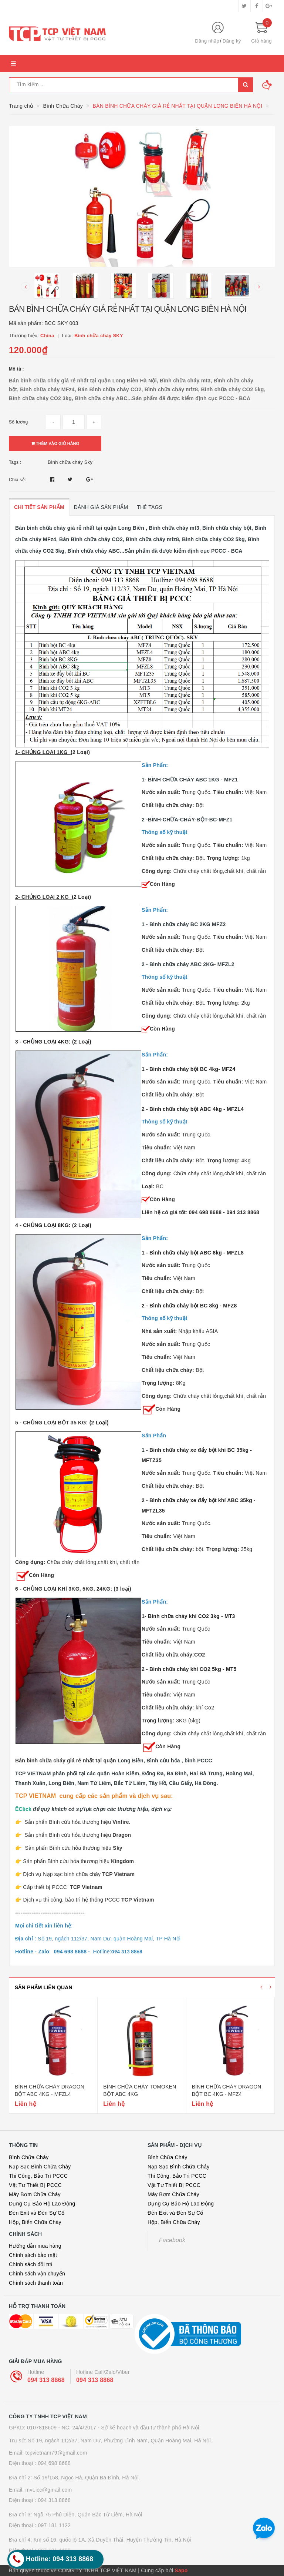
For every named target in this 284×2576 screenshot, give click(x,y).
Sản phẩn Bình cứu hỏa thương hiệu (78, 1861)
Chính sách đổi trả (31, 2264)
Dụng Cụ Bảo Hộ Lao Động (42, 2204)
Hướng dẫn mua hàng (35, 2246)
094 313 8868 (46, 2380)
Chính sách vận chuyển (37, 2274)
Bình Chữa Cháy (28, 2157)
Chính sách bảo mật (33, 2255)
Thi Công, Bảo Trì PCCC (38, 2176)
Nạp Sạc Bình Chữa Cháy (40, 2167)
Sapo (181, 2570)
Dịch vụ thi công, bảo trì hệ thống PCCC (88, 1900)
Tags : (15, 462)
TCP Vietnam (119, 1874)
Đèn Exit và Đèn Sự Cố (37, 2213)
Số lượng (18, 422)
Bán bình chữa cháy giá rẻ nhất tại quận (66, 1760)
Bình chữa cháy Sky (70, 462)
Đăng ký (232, 41)
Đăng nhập (207, 41)
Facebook (172, 2240)
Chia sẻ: (17, 479)
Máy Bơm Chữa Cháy (35, 2194)
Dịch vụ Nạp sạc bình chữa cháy (62, 1874)
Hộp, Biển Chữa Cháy (35, 2222)
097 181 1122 (54, 2525)
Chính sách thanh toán (36, 2283)
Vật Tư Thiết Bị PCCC (35, 2185)
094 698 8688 (54, 2463)
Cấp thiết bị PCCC (62, 1887)
